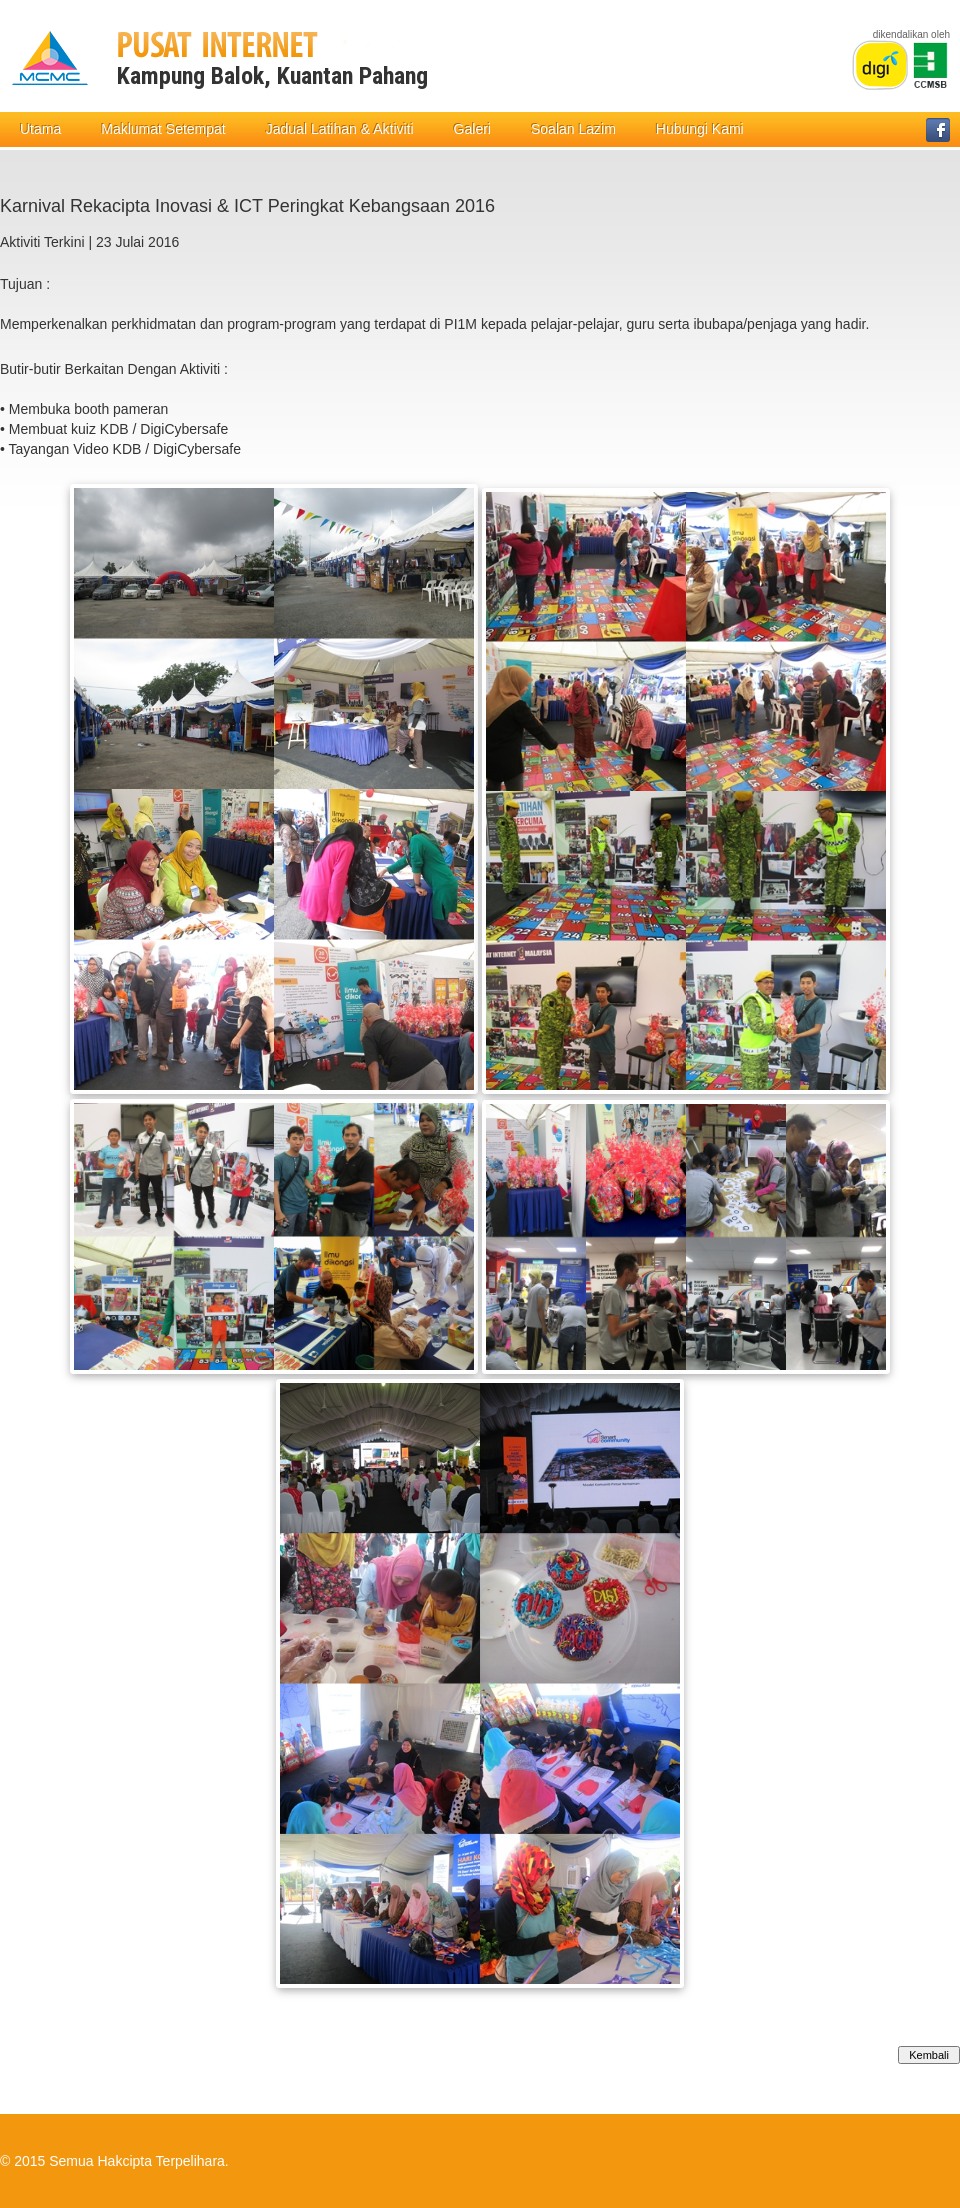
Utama (40, 129)
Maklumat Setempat (163, 129)
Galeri (472, 129)
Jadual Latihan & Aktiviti (340, 129)
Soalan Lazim (573, 129)
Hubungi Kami (700, 129)
